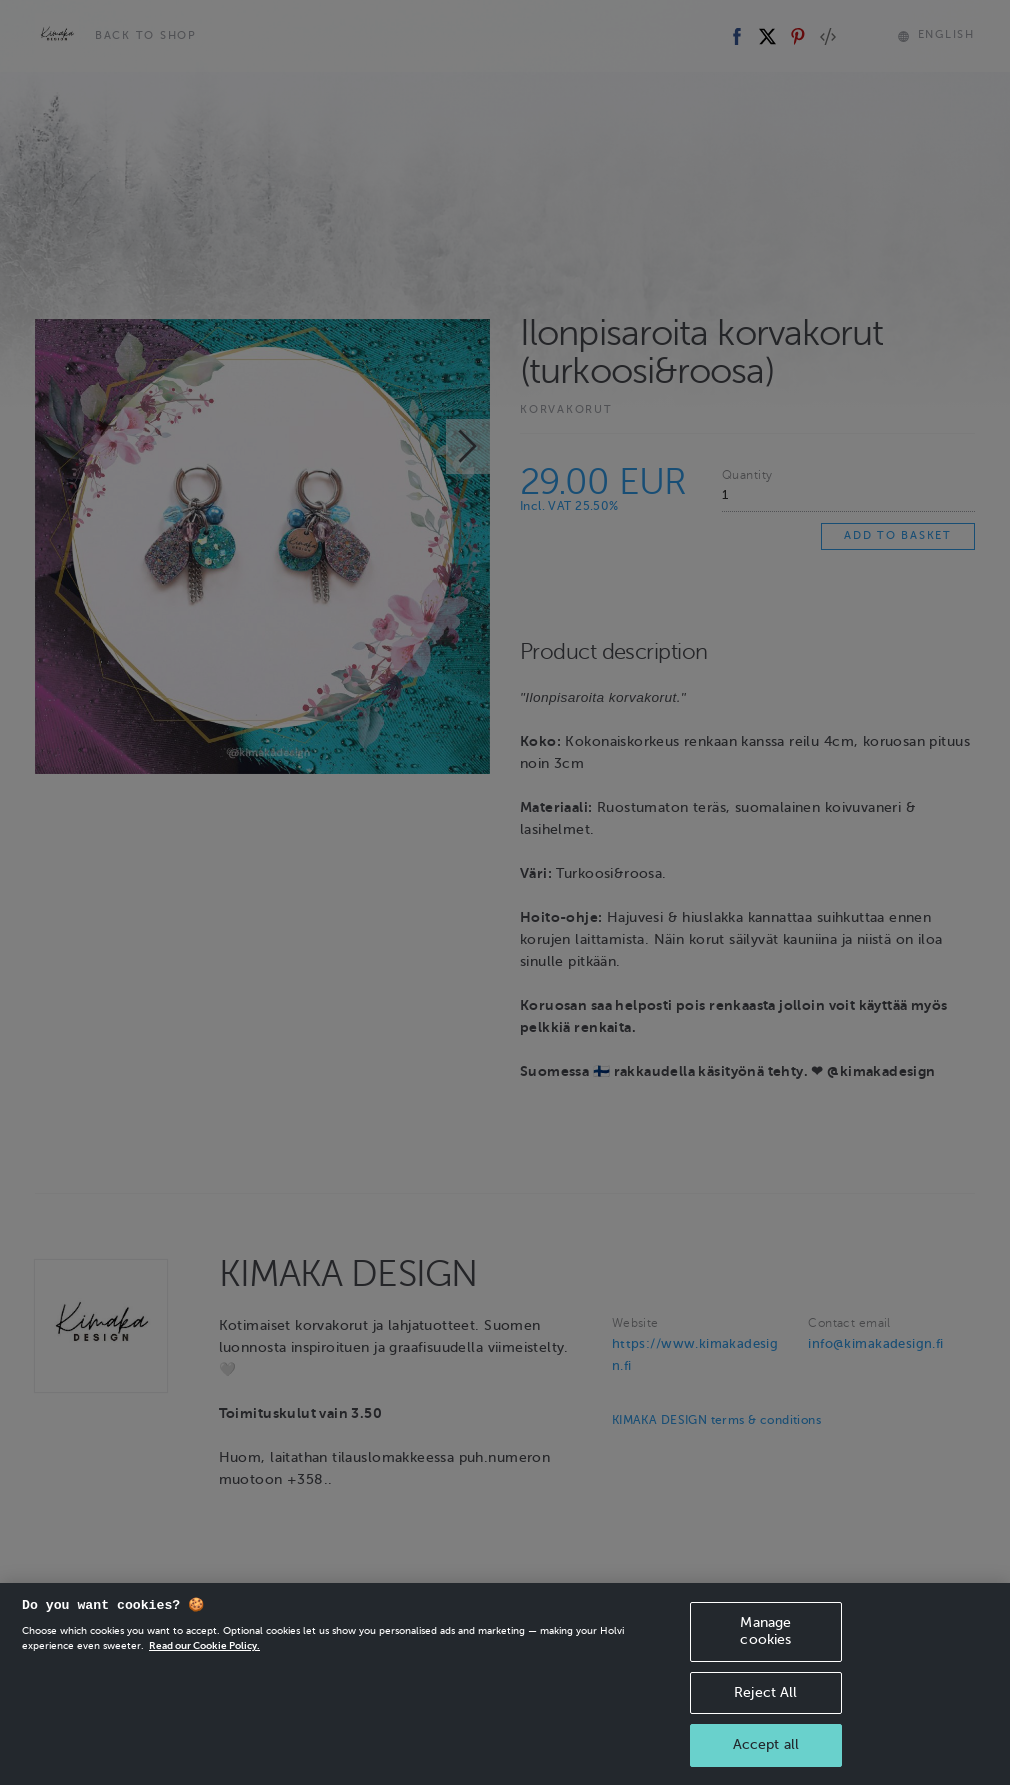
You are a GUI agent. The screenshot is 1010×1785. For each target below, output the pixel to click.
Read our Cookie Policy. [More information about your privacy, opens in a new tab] (204, 1666)
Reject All (765, 1712)
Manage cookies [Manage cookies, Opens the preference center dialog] (765, 1652)
